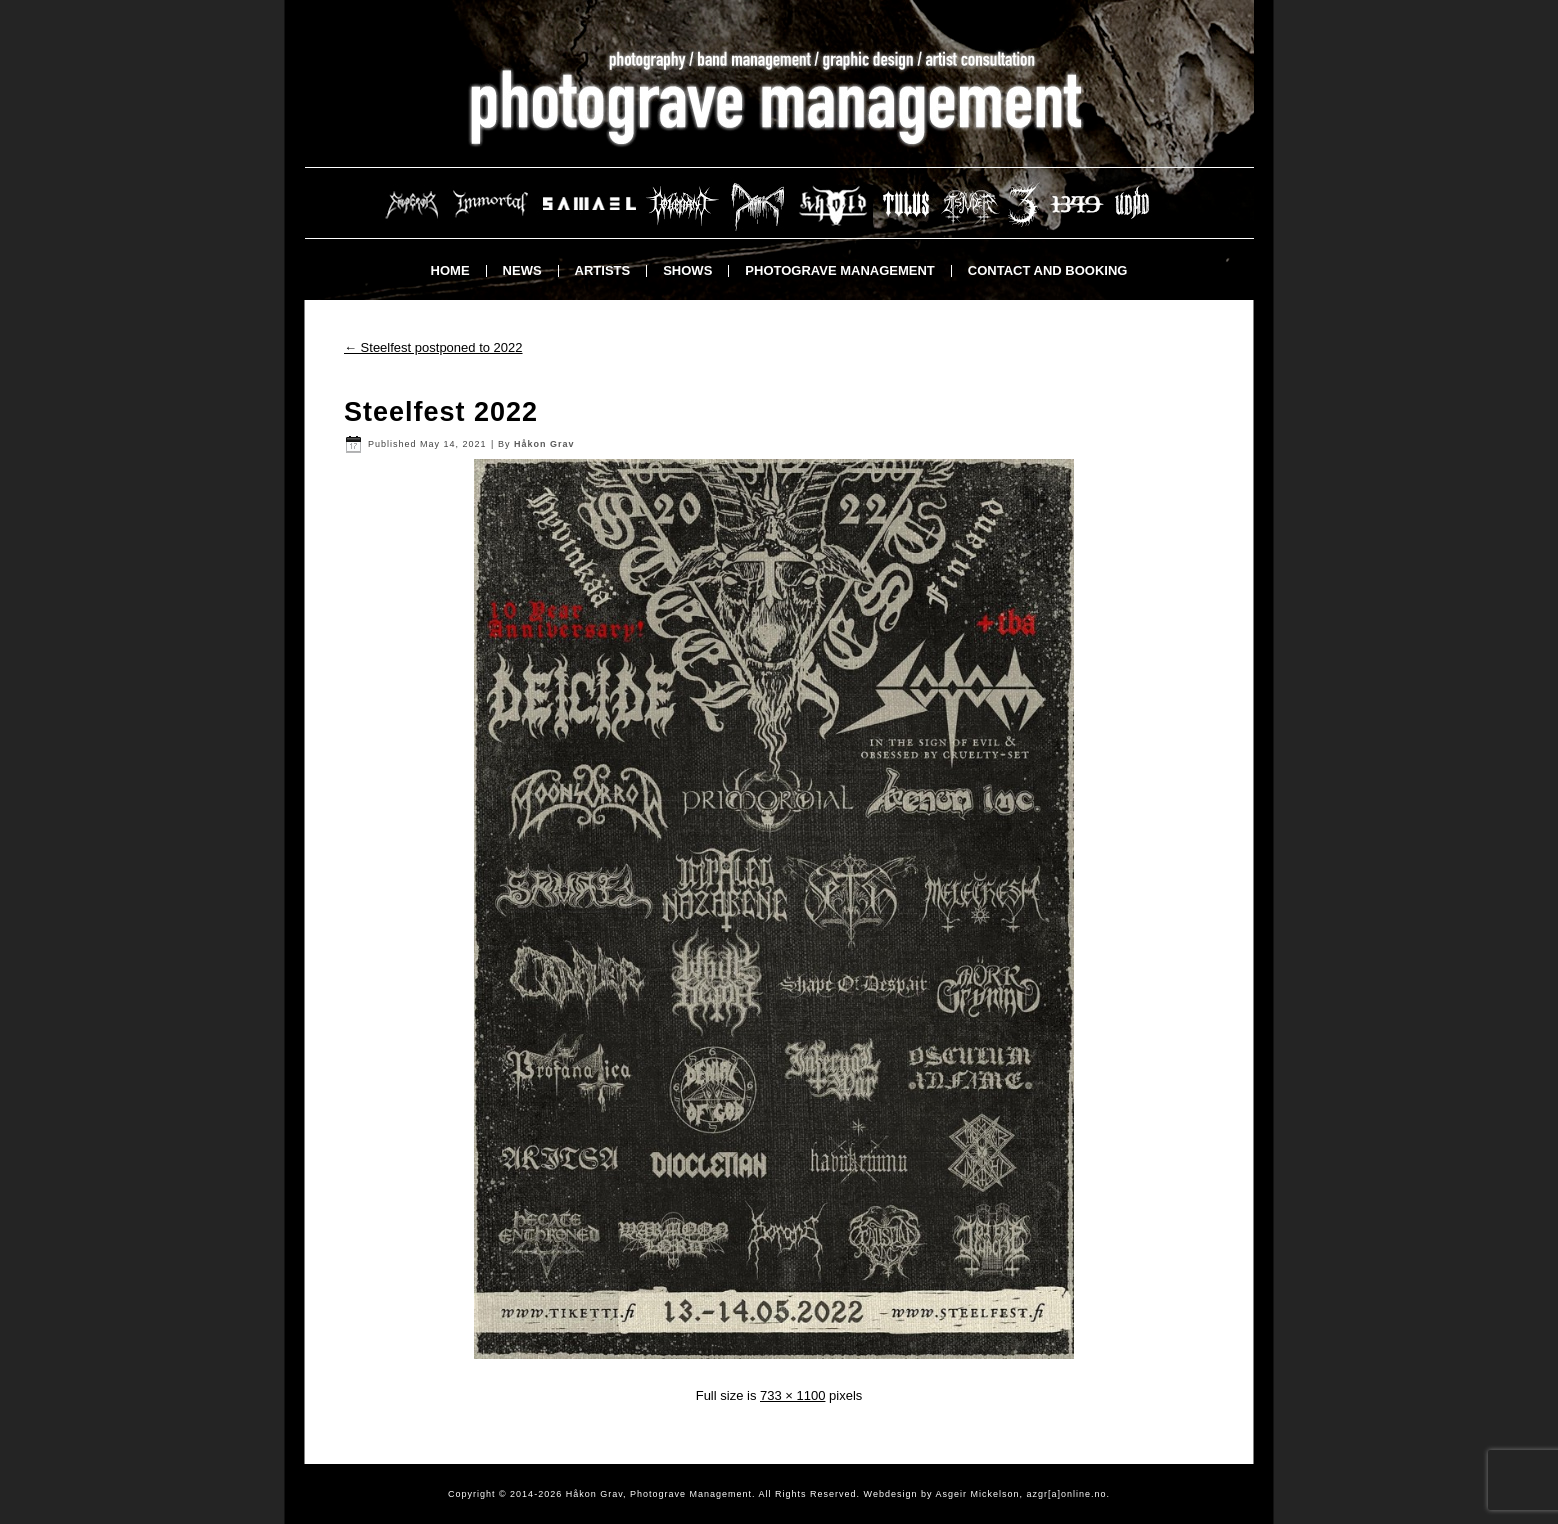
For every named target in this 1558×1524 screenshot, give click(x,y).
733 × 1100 (792, 1395)
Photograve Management (839, 270)
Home (450, 270)
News (522, 270)
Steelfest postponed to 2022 (433, 347)
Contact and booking (1048, 270)
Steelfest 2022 (441, 412)
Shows (687, 270)
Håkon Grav (544, 444)
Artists (603, 270)
